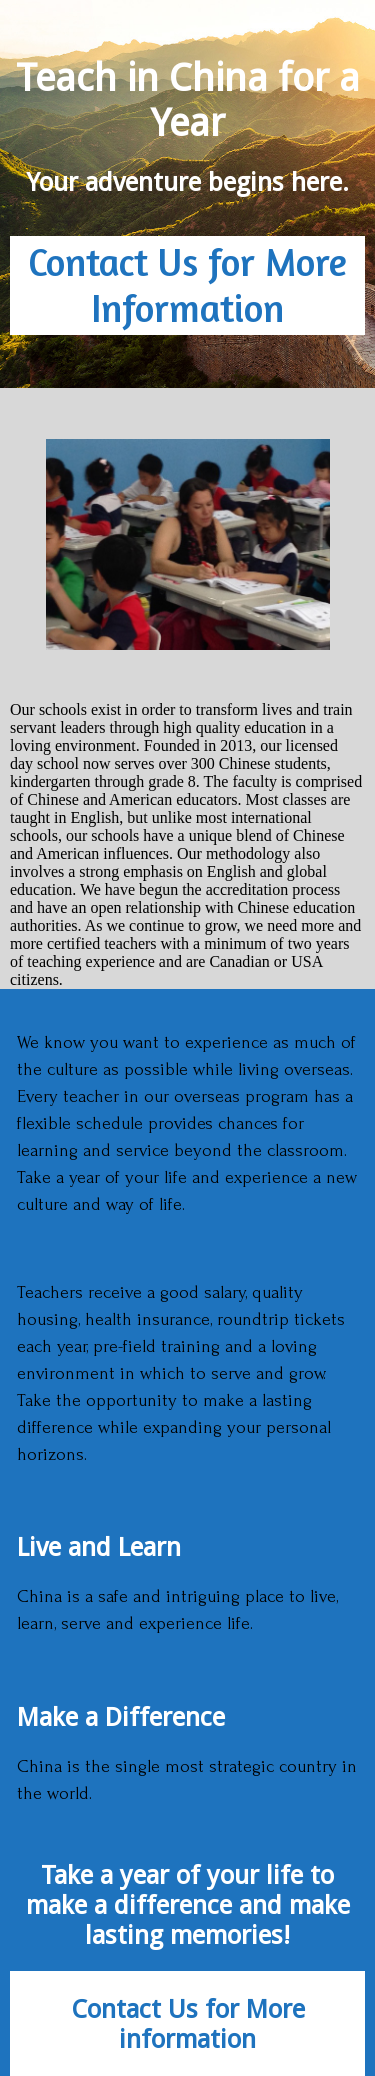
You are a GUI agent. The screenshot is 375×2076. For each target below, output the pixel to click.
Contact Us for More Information (187, 285)
